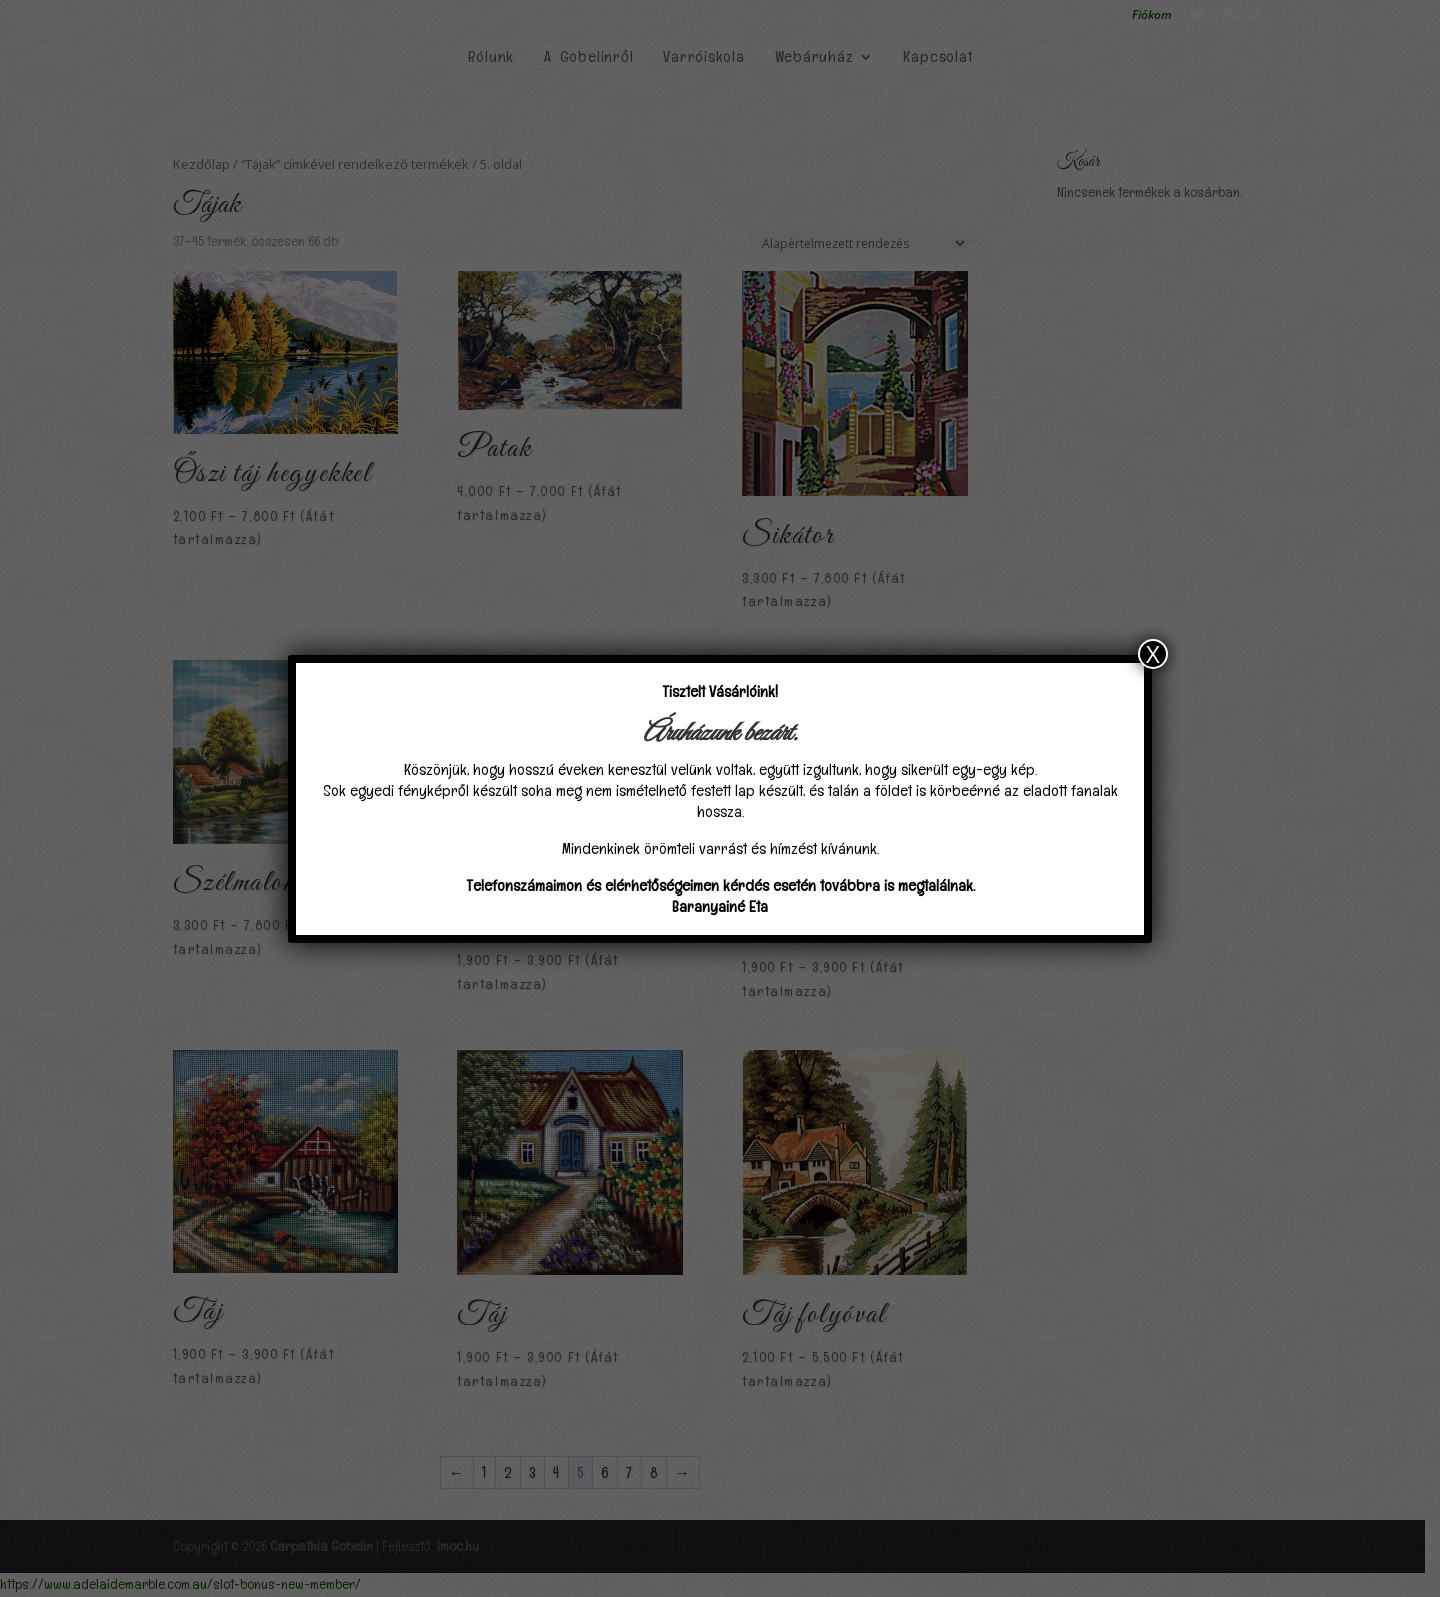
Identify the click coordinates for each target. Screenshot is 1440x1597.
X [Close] (1153, 654)
